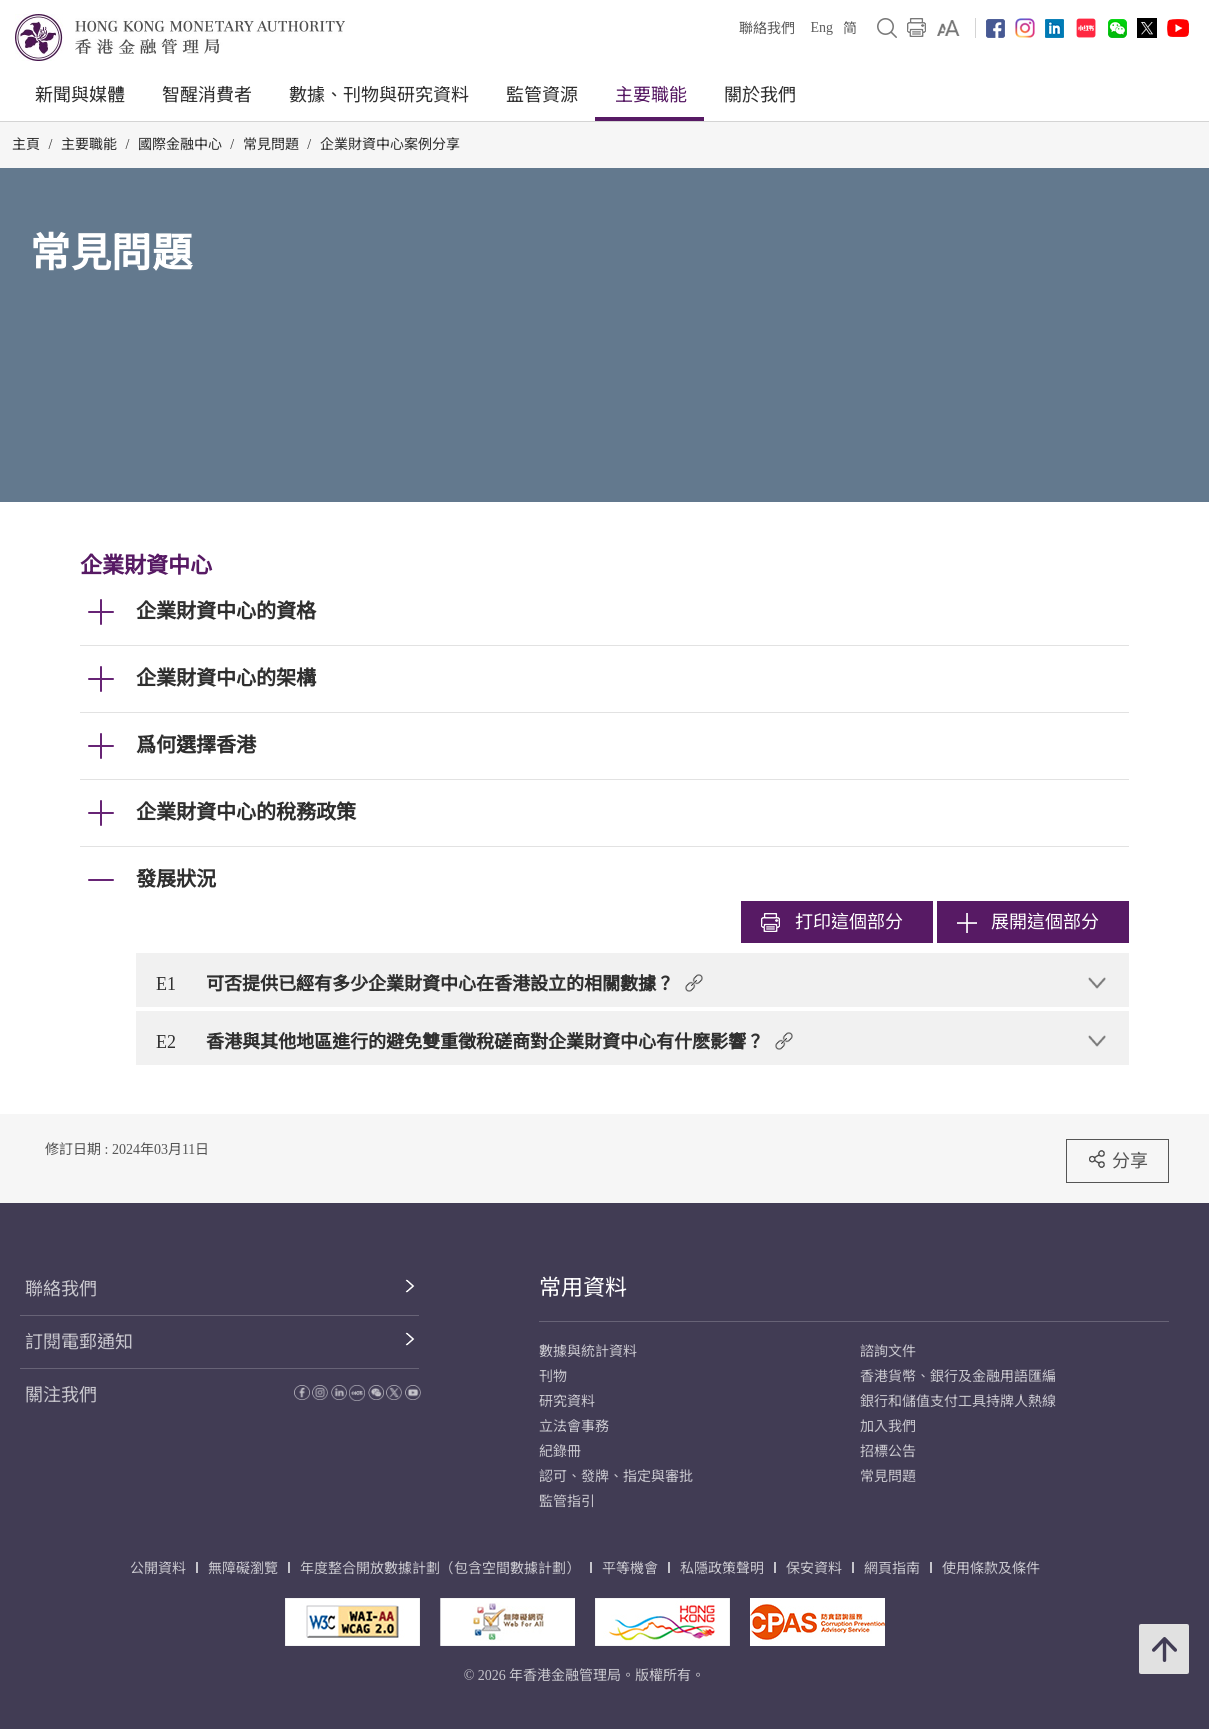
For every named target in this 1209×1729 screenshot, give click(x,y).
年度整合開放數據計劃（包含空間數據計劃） (440, 1568)
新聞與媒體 (80, 95)
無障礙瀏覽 (243, 1568)
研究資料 (567, 1401)
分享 (1117, 1160)
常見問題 (271, 144)
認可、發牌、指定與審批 (616, 1476)
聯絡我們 (767, 28)
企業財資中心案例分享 (390, 144)
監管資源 (542, 95)
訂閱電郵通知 (79, 1342)
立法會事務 (574, 1426)
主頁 (26, 144)
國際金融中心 (180, 144)
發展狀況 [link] (176, 879)
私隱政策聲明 (722, 1568)
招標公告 (888, 1451)
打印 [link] (832, 922)
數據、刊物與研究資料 (379, 95)
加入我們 (888, 1426)
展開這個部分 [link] (1028, 922)
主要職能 (651, 95)
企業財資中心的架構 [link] (226, 678)
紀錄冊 (560, 1451)
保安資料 (814, 1568)
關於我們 (760, 95)
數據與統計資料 (588, 1351)
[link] (948, 28)
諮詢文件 (888, 1351)
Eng (821, 27)
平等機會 (630, 1568)
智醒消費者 (207, 95)
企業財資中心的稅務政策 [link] (246, 812)
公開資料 (158, 1568)
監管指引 (567, 1501)
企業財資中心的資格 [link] (226, 611)
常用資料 (583, 1287)
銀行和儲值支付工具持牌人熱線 (958, 1401)
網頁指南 (892, 1568)
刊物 (553, 1376)
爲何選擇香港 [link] (196, 745)
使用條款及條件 (991, 1568)
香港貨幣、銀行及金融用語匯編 (958, 1376)
